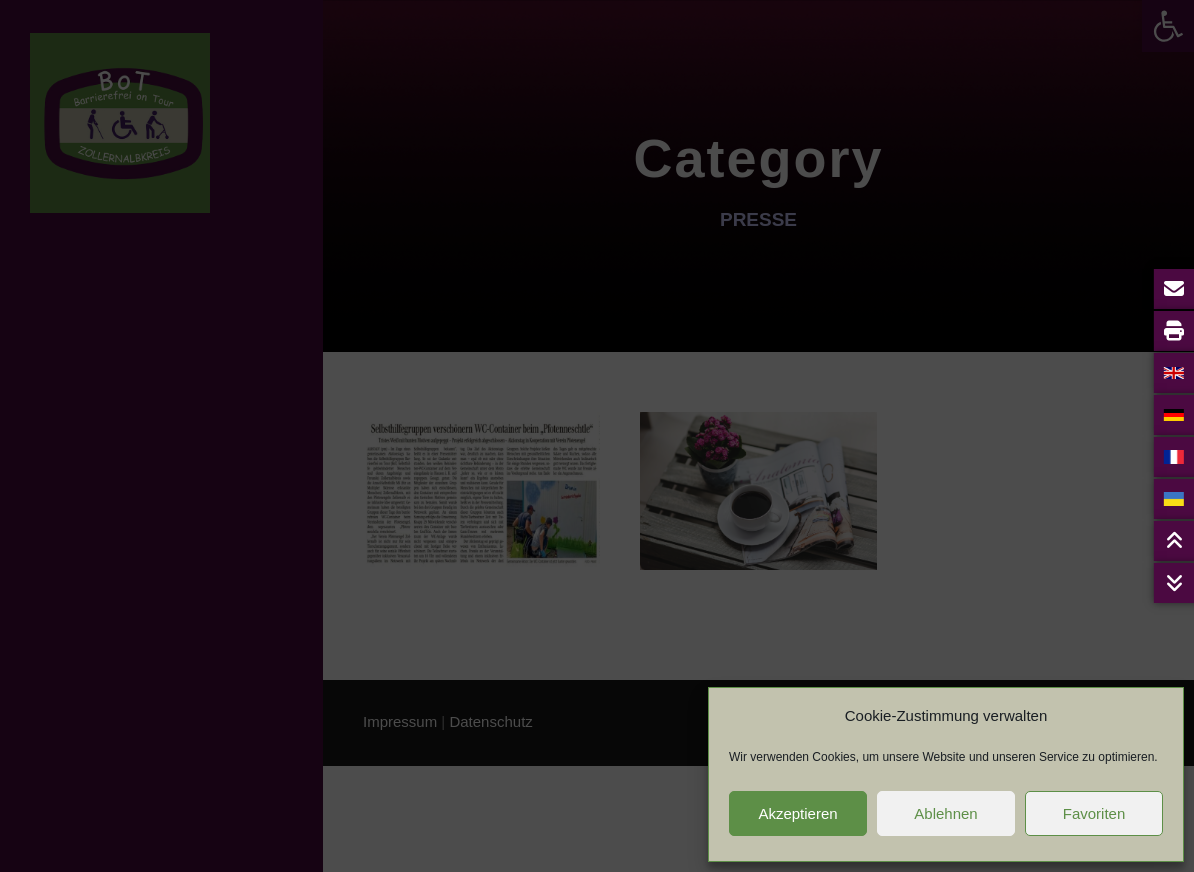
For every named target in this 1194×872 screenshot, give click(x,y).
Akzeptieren (797, 813)
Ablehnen (945, 813)
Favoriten (1094, 813)
